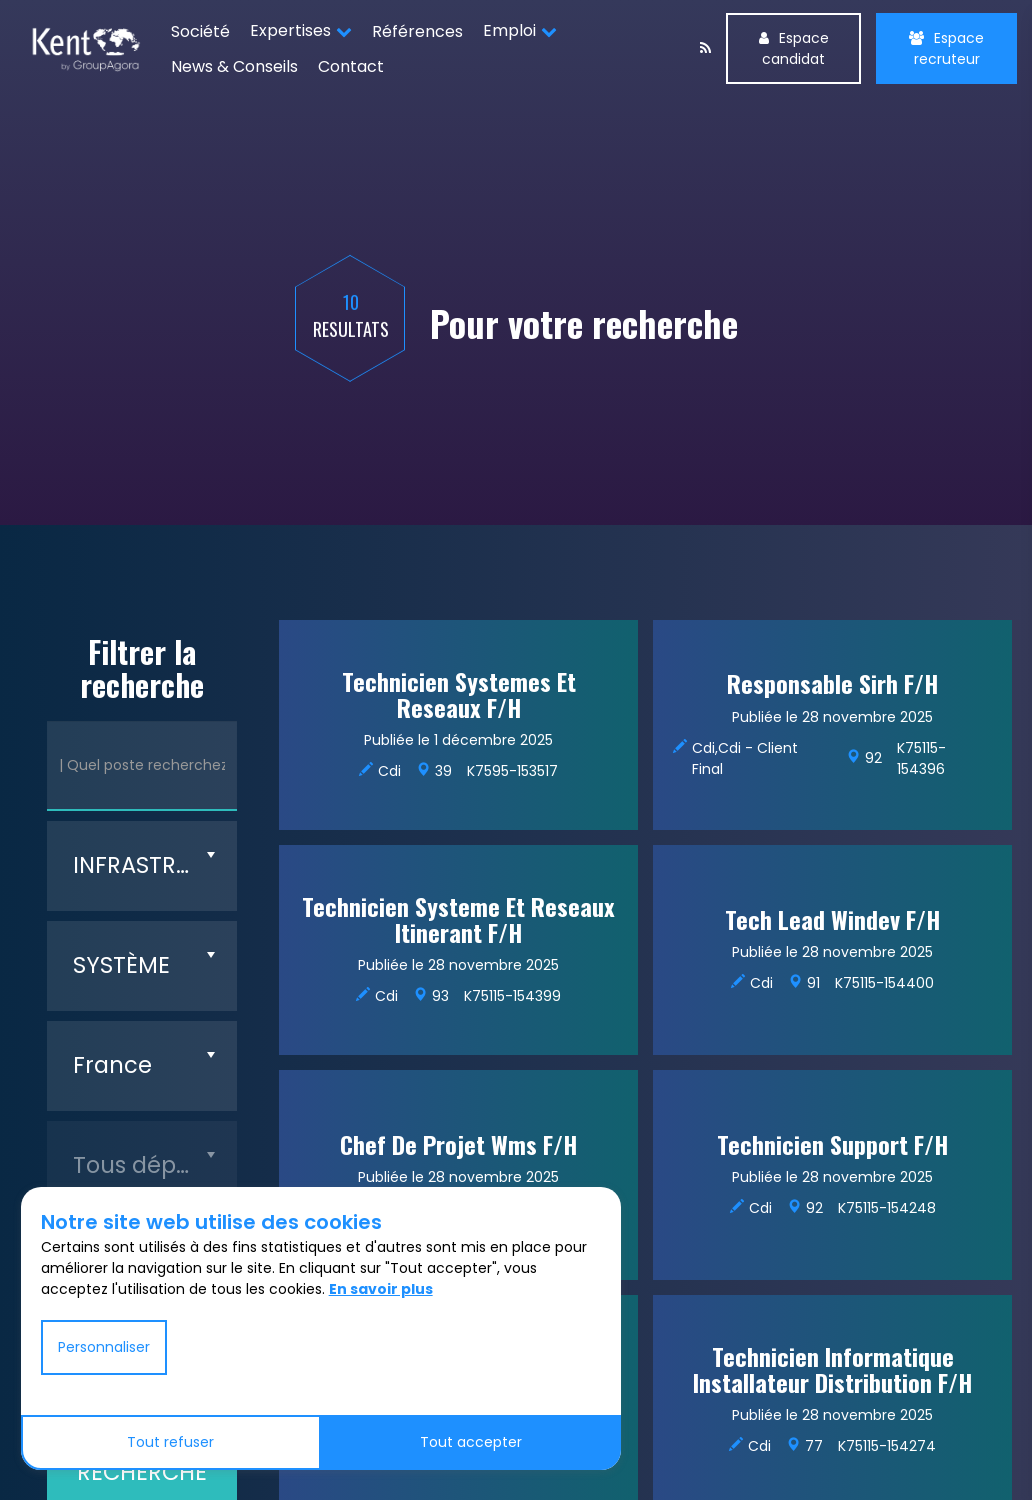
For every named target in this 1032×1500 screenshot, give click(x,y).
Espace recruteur (946, 48)
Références (417, 31)
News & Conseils (234, 66)
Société (200, 31)
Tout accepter (471, 1442)
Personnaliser (104, 1347)
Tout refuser (170, 1442)
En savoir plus (381, 1289)
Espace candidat (794, 48)
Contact (351, 66)
